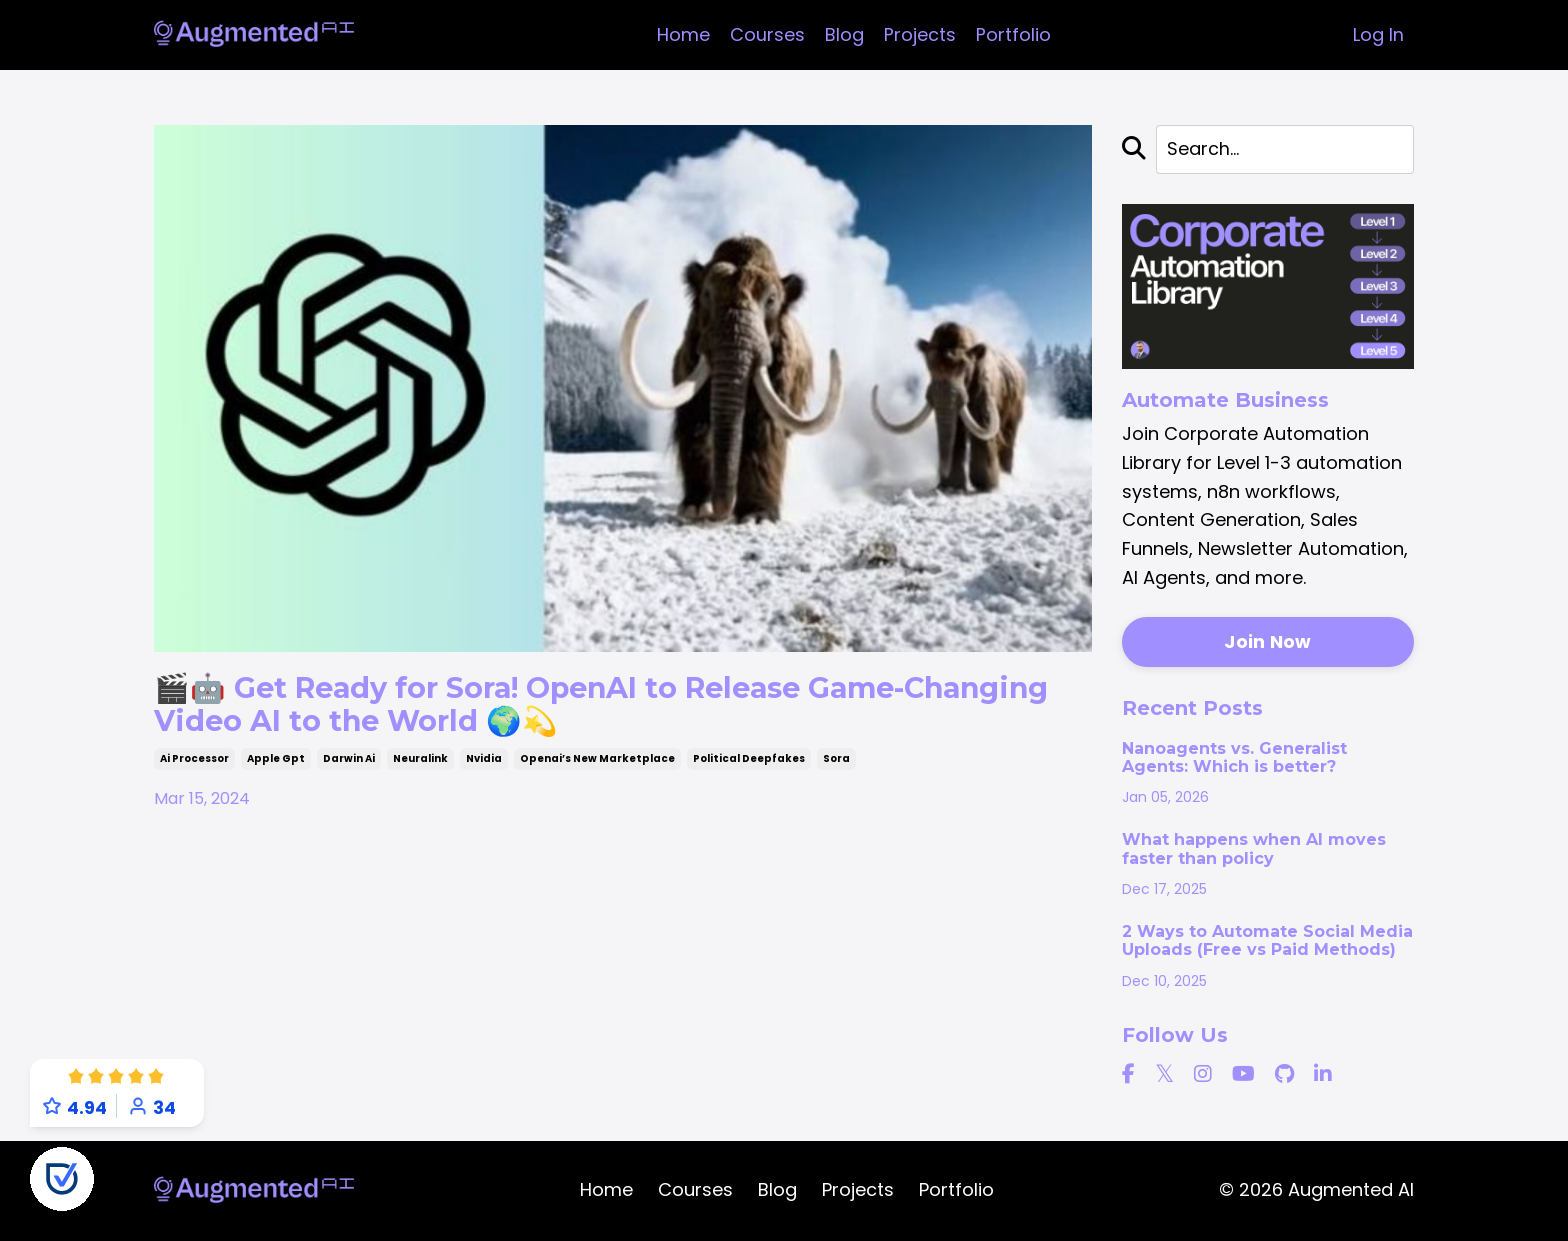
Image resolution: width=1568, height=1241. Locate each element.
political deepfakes (749, 761)
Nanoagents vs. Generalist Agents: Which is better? (1234, 758)
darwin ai (349, 761)
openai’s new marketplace (597, 761)
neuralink (420, 761)
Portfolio (1013, 34)
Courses (767, 34)
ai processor (194, 761)
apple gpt (276, 761)
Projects (920, 34)
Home (683, 34)
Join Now (1267, 642)
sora (836, 761)
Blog (844, 34)
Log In (1378, 34)
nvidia (484, 761)
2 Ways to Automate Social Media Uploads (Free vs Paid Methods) (1267, 941)
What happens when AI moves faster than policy (1254, 850)
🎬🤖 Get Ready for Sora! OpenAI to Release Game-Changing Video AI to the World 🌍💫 (547, 706)
